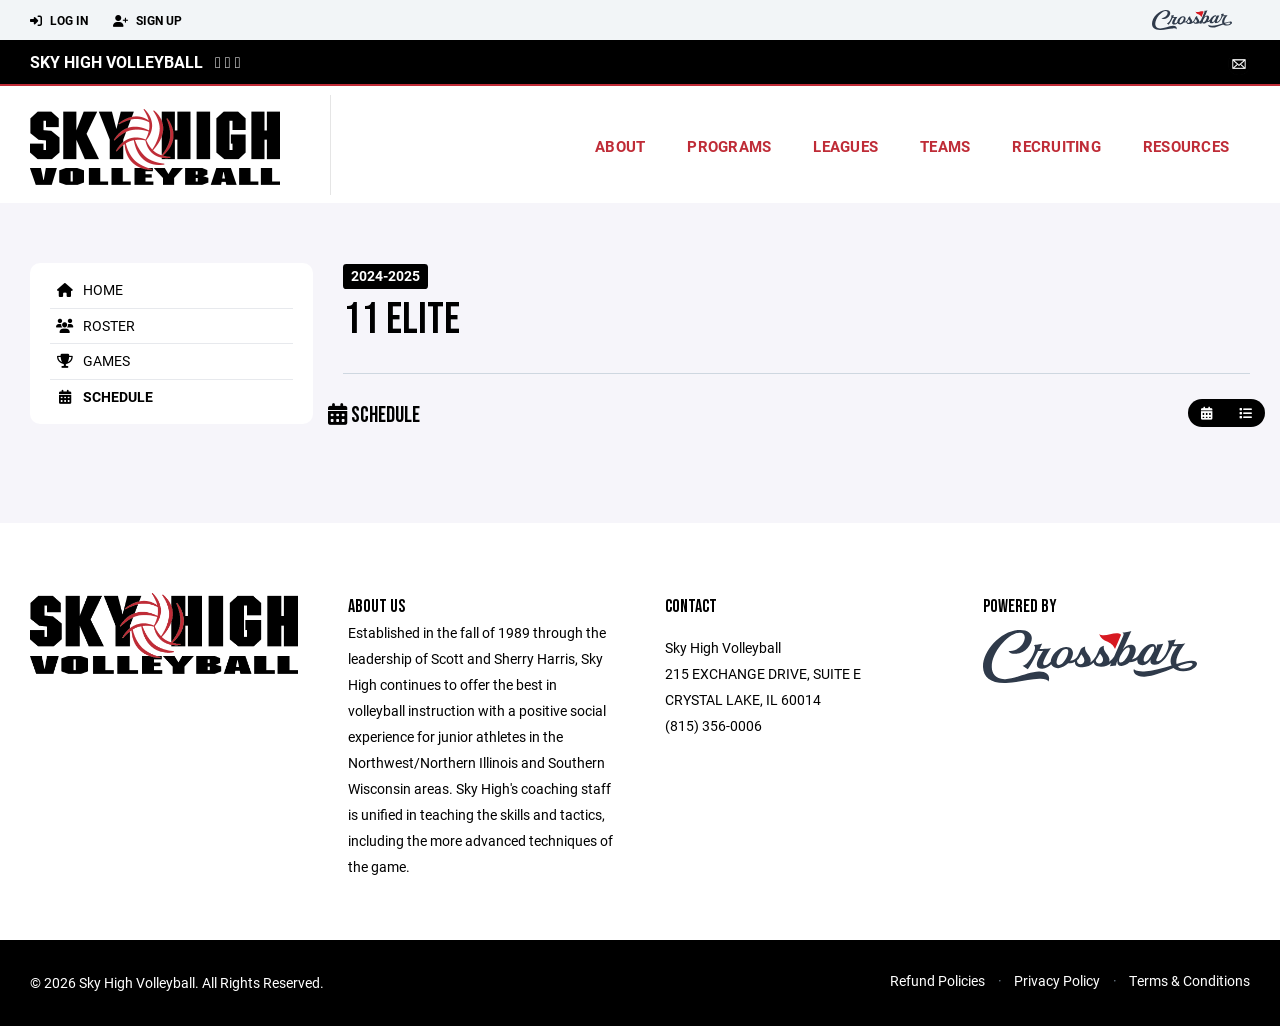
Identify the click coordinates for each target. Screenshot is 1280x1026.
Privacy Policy (1057, 980)
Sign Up (147, 21)
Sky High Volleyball (116, 61)
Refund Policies (937, 980)
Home (86, 289)
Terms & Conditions (1189, 980)
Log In (59, 21)
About (620, 146)
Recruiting (1056, 146)
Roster (92, 325)
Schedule (101, 396)
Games (90, 360)
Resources (1186, 146)
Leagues (845, 146)
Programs (729, 146)
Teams (945, 146)
